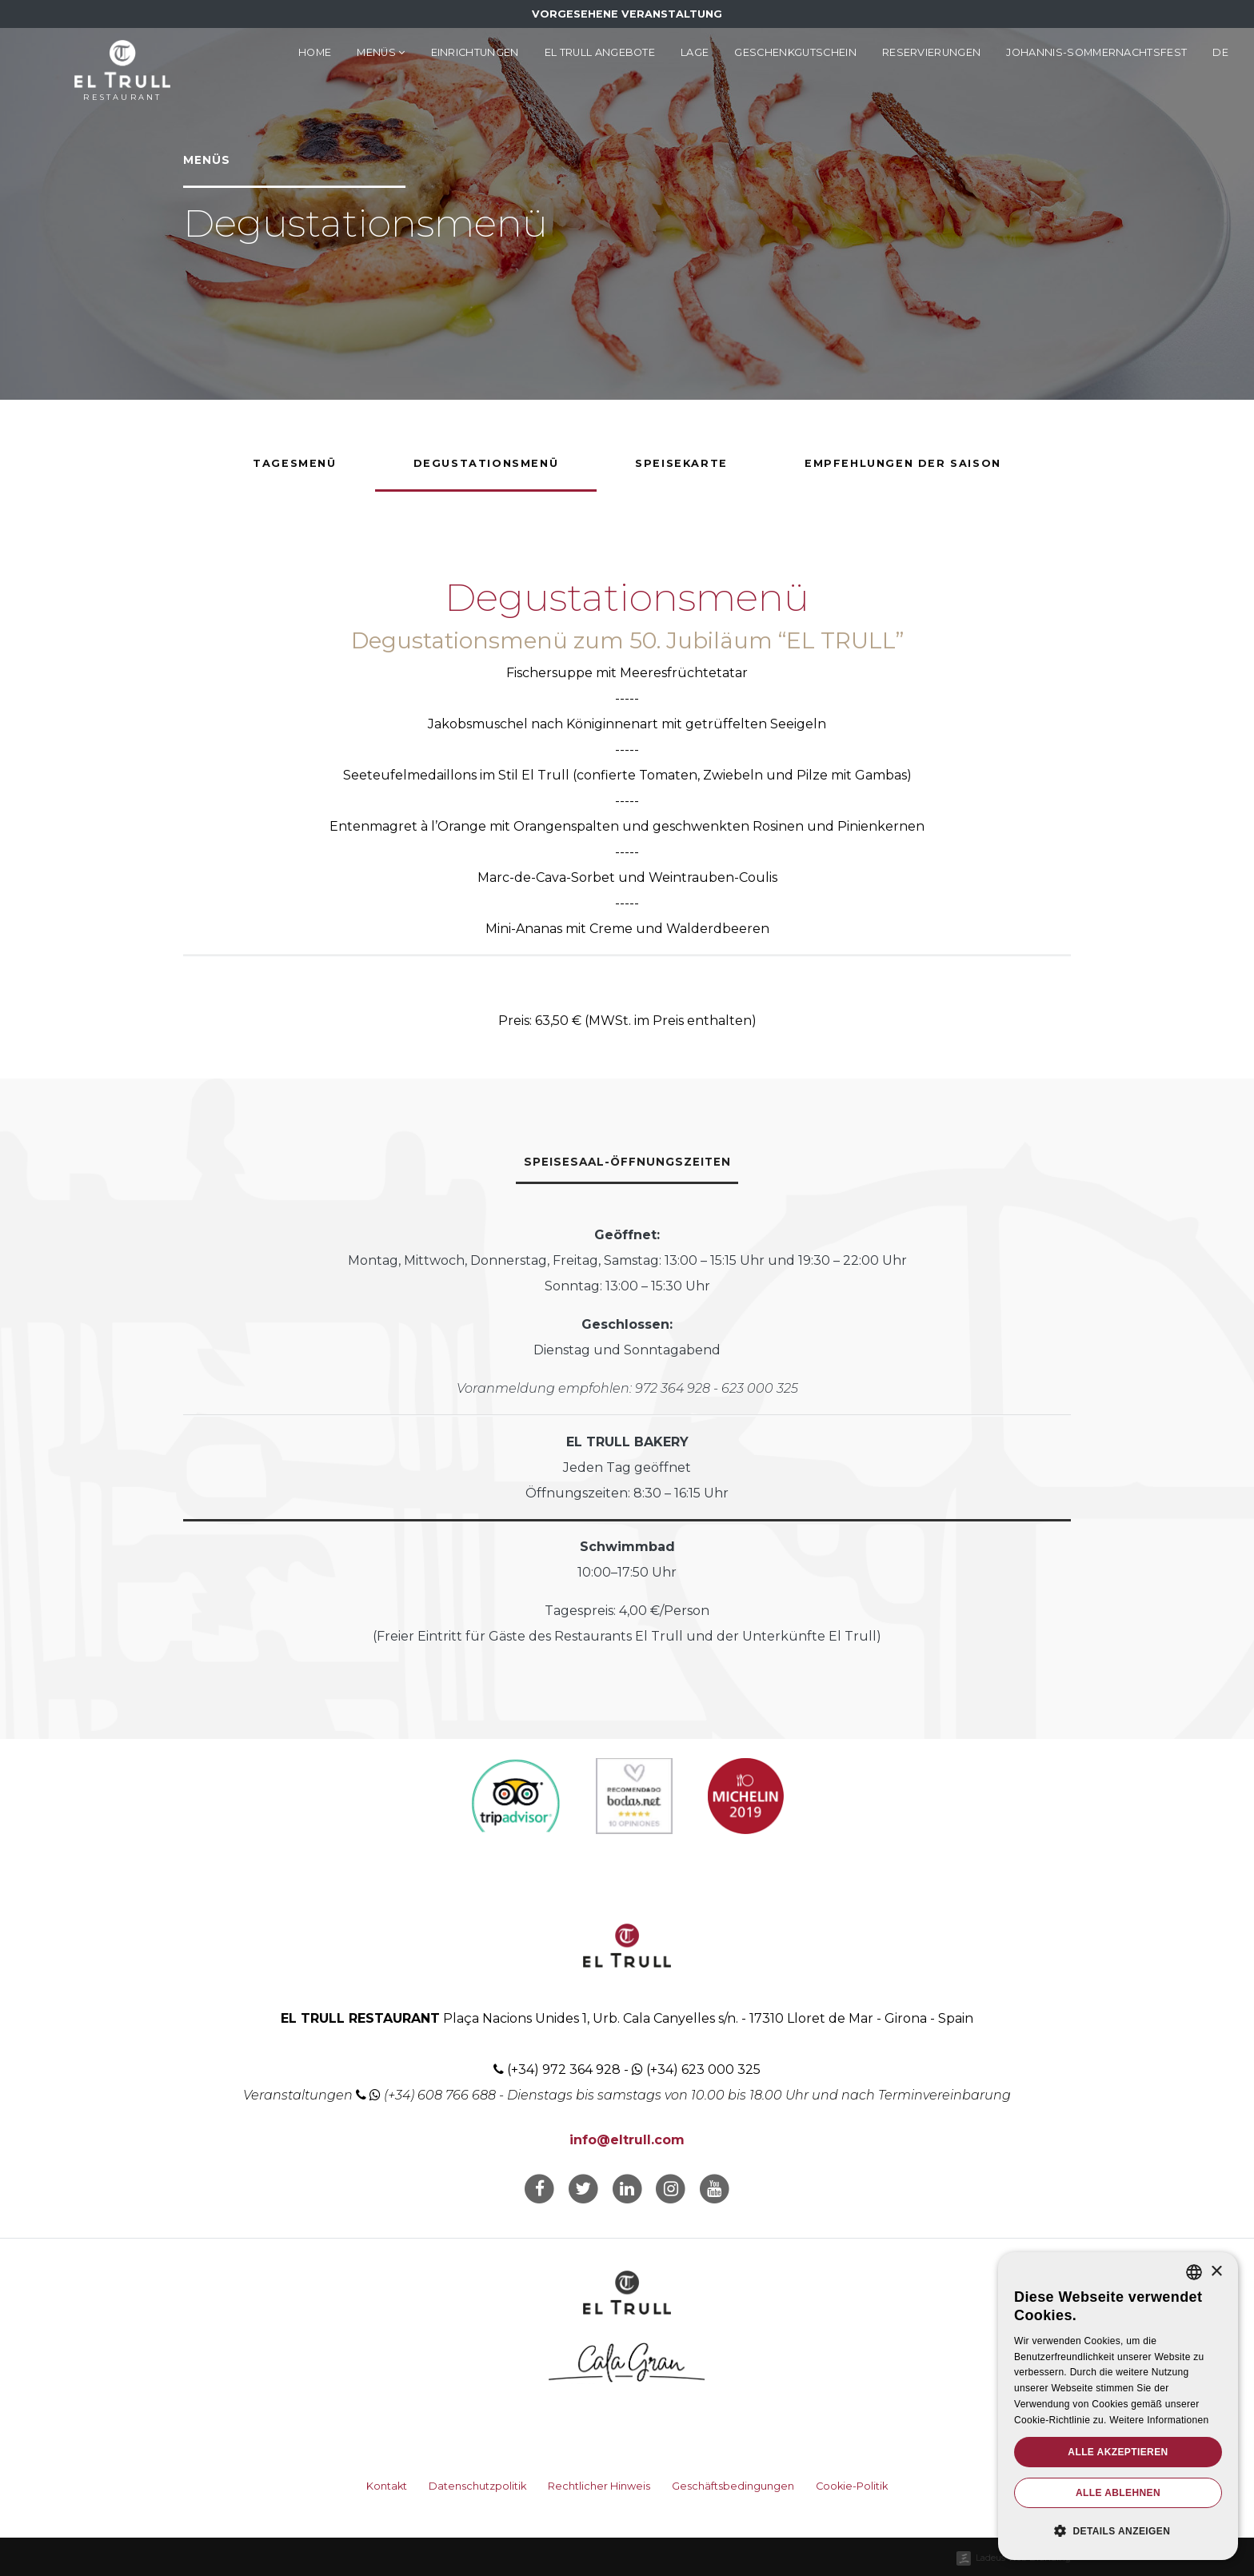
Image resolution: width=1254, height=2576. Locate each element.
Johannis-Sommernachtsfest (1096, 52)
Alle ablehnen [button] (1118, 2492)
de (1220, 52)
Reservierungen (931, 52)
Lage (695, 52)
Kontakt (386, 2486)
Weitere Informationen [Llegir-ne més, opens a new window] (1158, 2420)
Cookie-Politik (852, 2486)
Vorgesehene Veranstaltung (627, 14)
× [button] (1216, 2272)
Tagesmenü (294, 463)
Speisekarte (681, 463)
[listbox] (1194, 2272)
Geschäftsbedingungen (733, 2486)
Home (314, 52)
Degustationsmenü (486, 463)
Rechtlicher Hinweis (599, 2486)
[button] (1118, 2531)
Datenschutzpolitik (477, 2486)
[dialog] (1118, 2406)
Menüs (381, 52)
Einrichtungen (475, 52)
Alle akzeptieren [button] (1118, 2452)
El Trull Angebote (600, 52)
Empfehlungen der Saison (903, 463)
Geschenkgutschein (795, 52)
